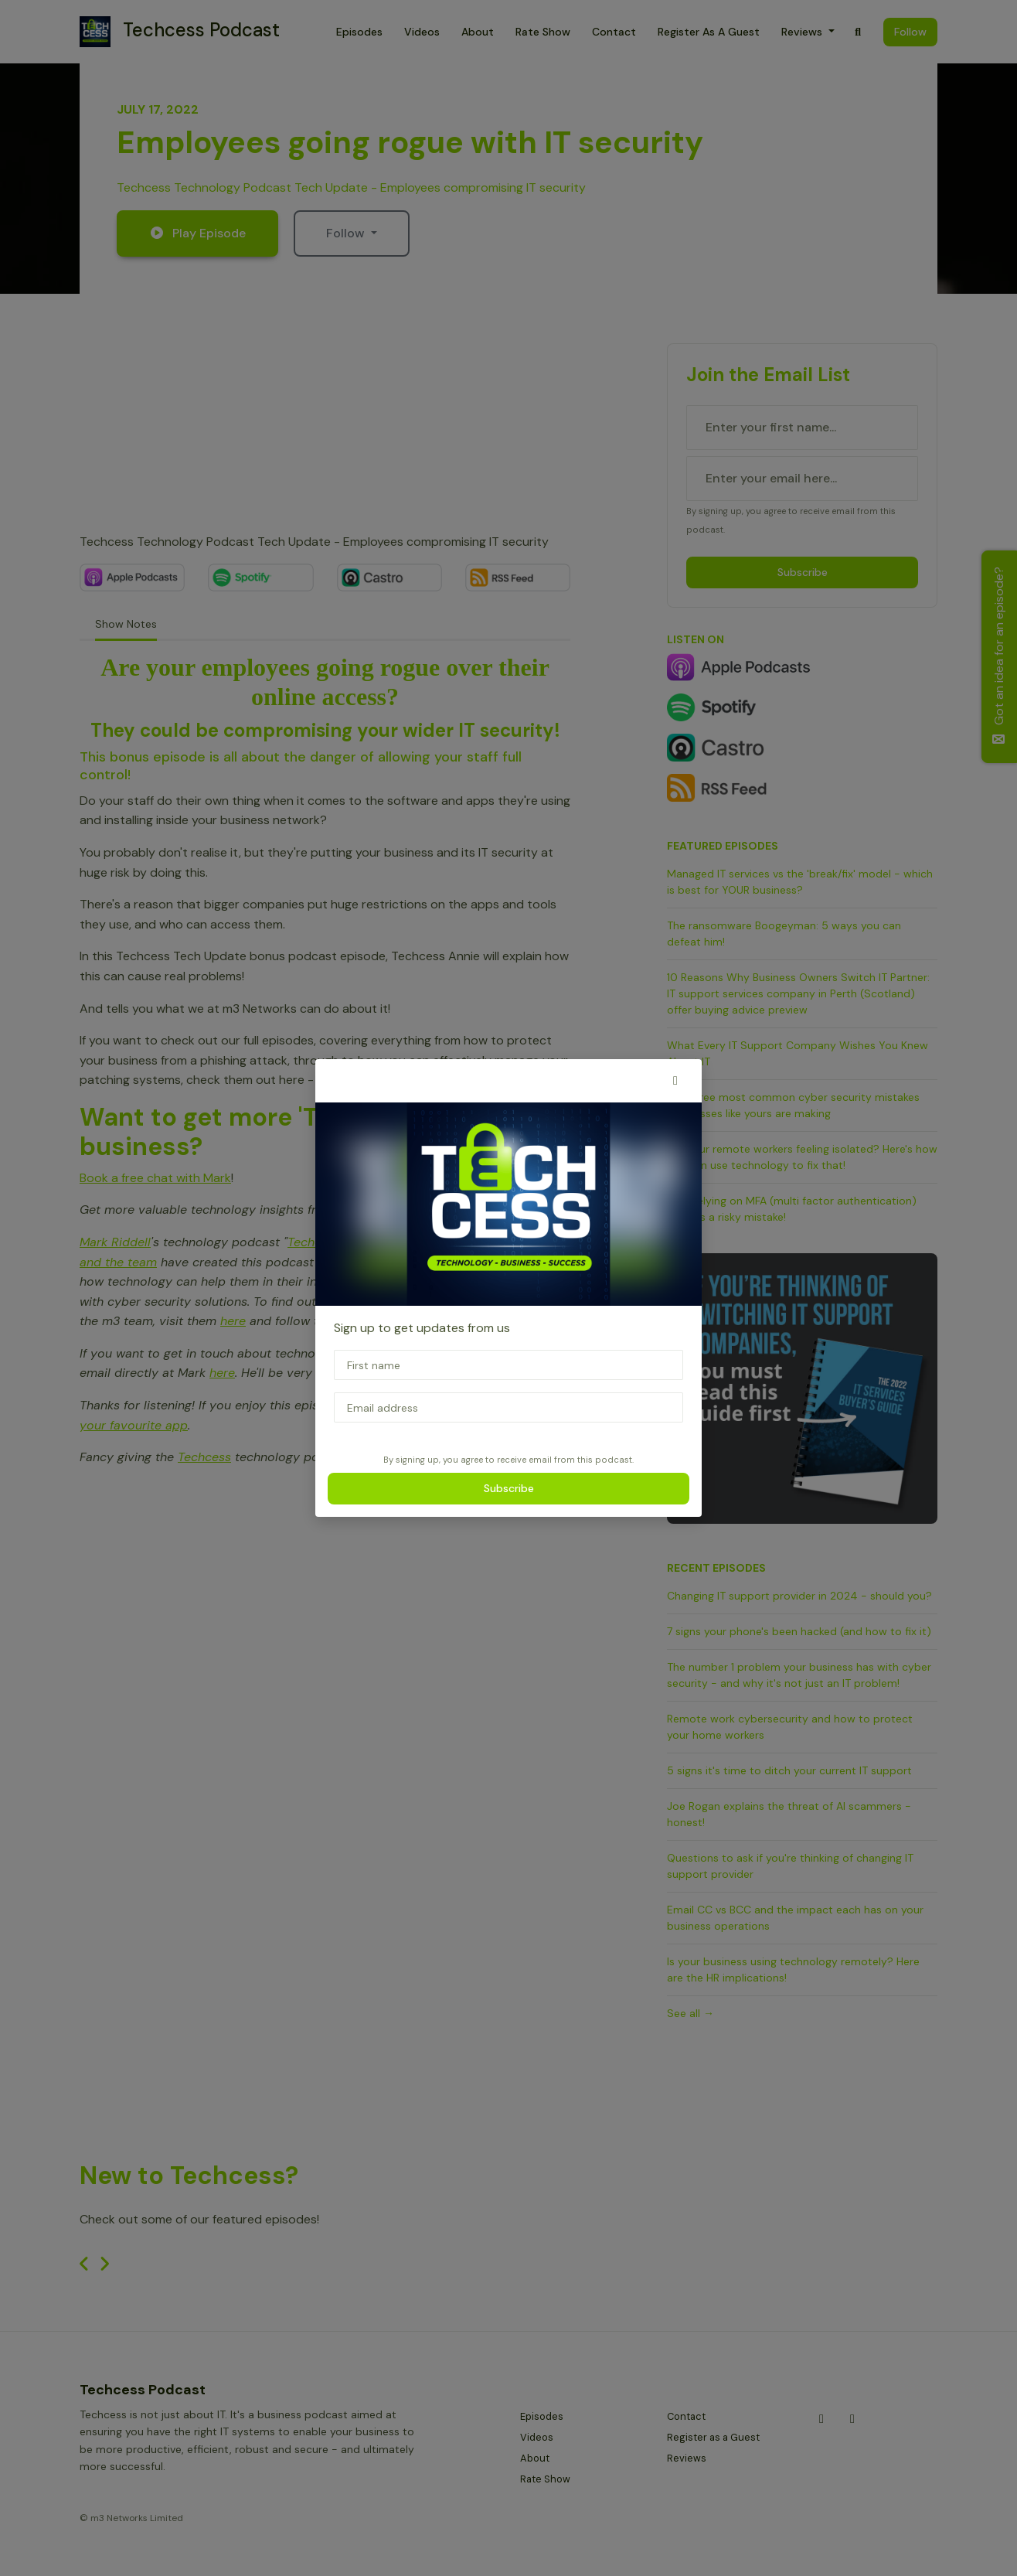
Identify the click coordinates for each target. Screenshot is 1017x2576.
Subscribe (509, 1488)
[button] (675, 1081)
